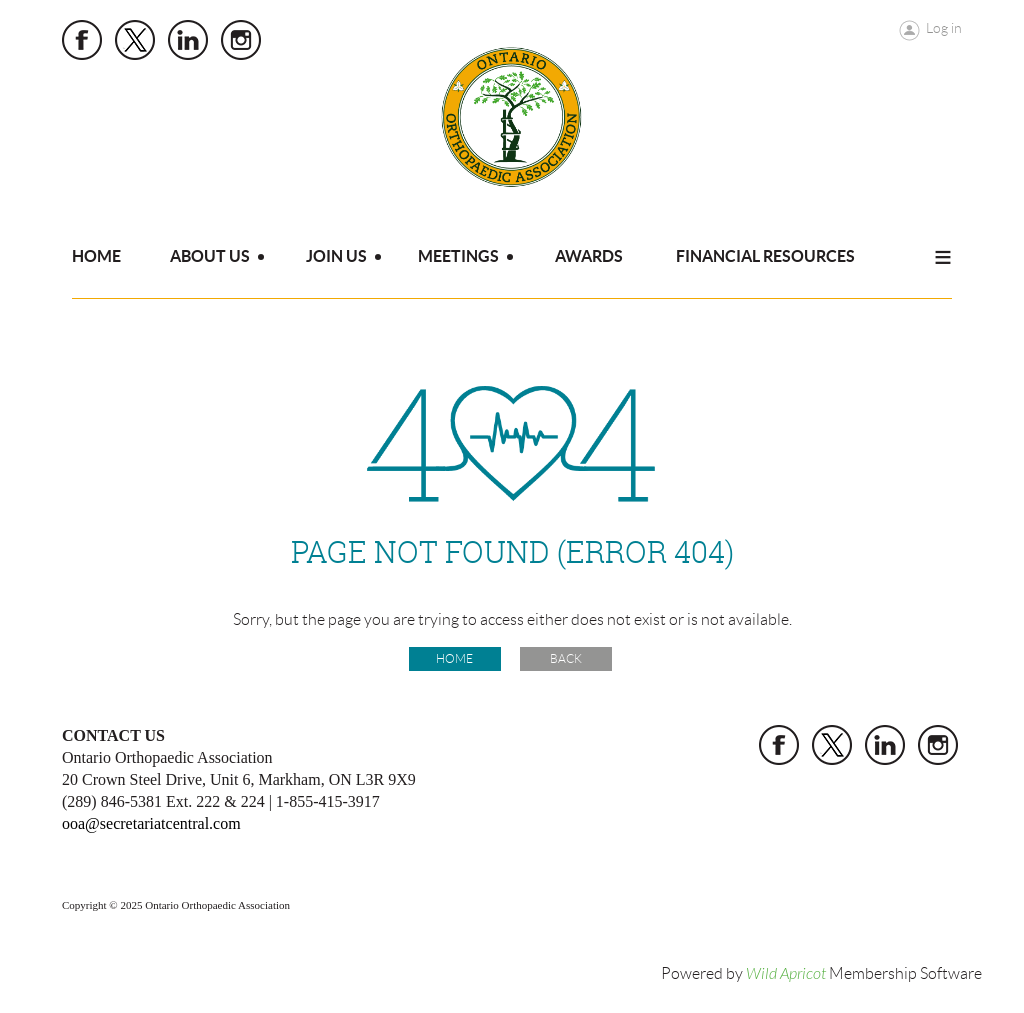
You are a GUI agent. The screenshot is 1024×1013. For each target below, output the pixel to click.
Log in (944, 28)
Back (566, 658)
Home (454, 658)
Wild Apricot (786, 974)
